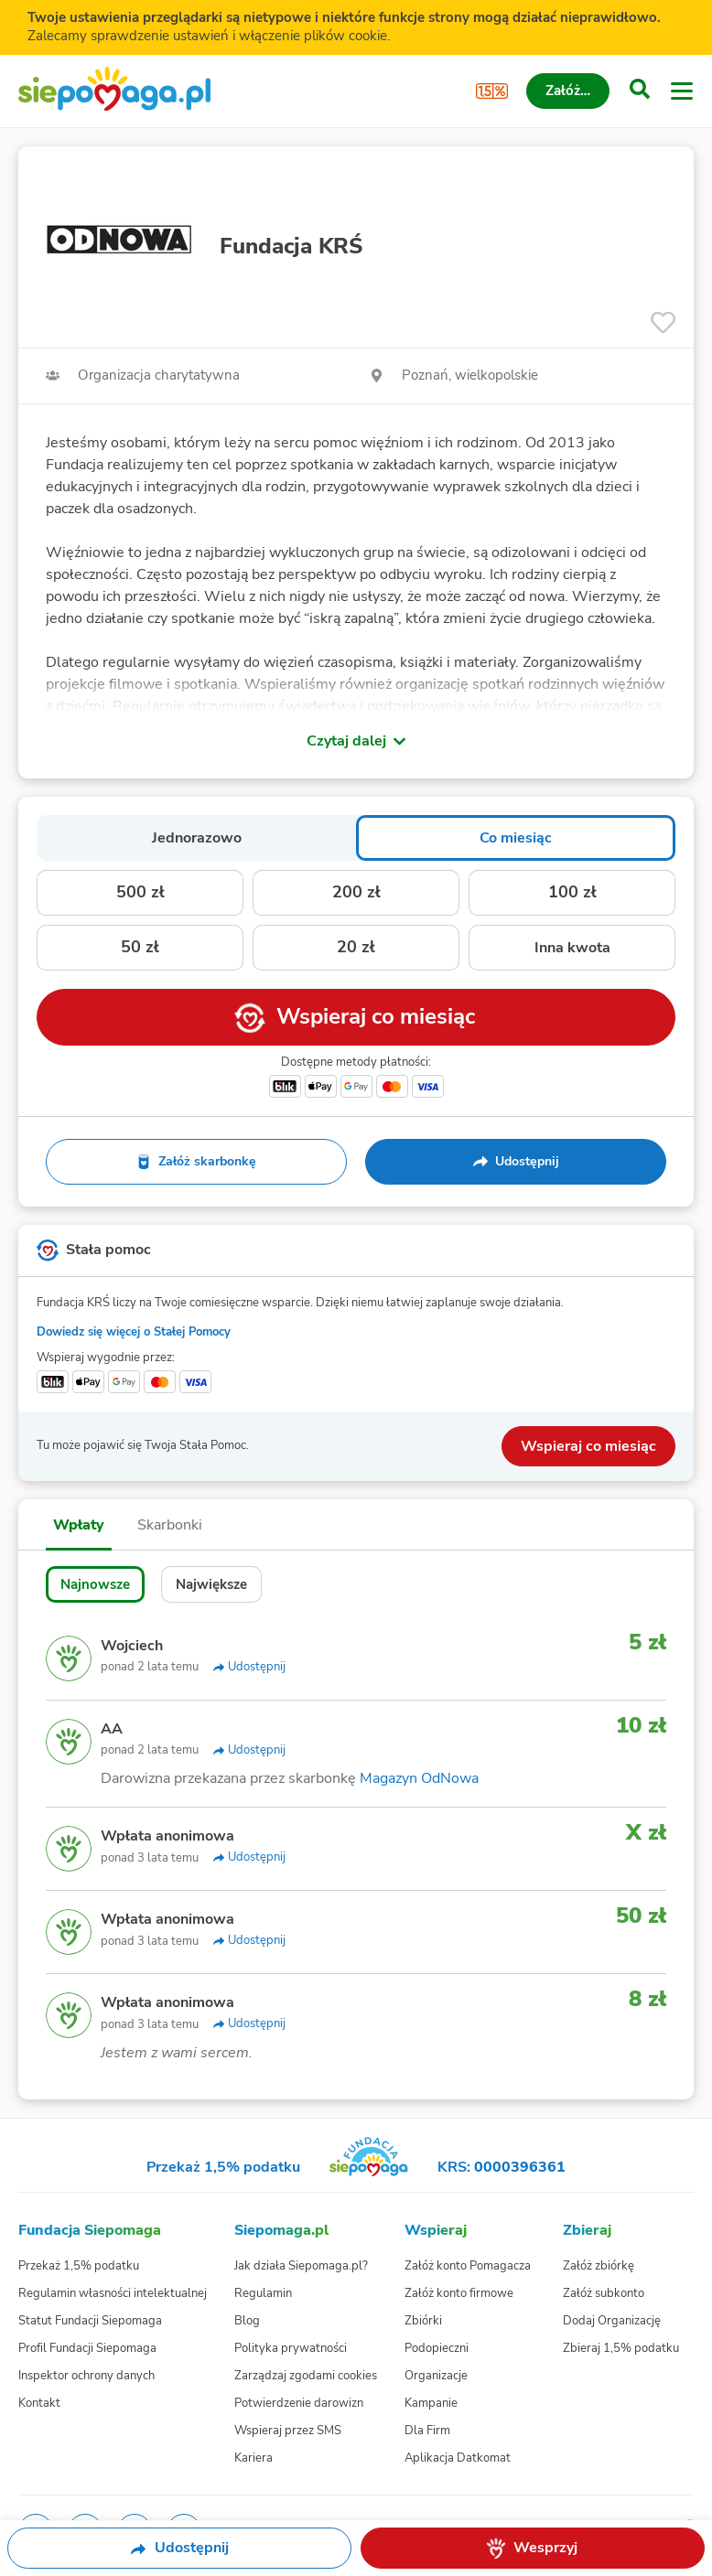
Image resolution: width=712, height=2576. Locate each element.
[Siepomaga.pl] (114, 91)
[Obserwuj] (663, 322)
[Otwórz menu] (682, 91)
